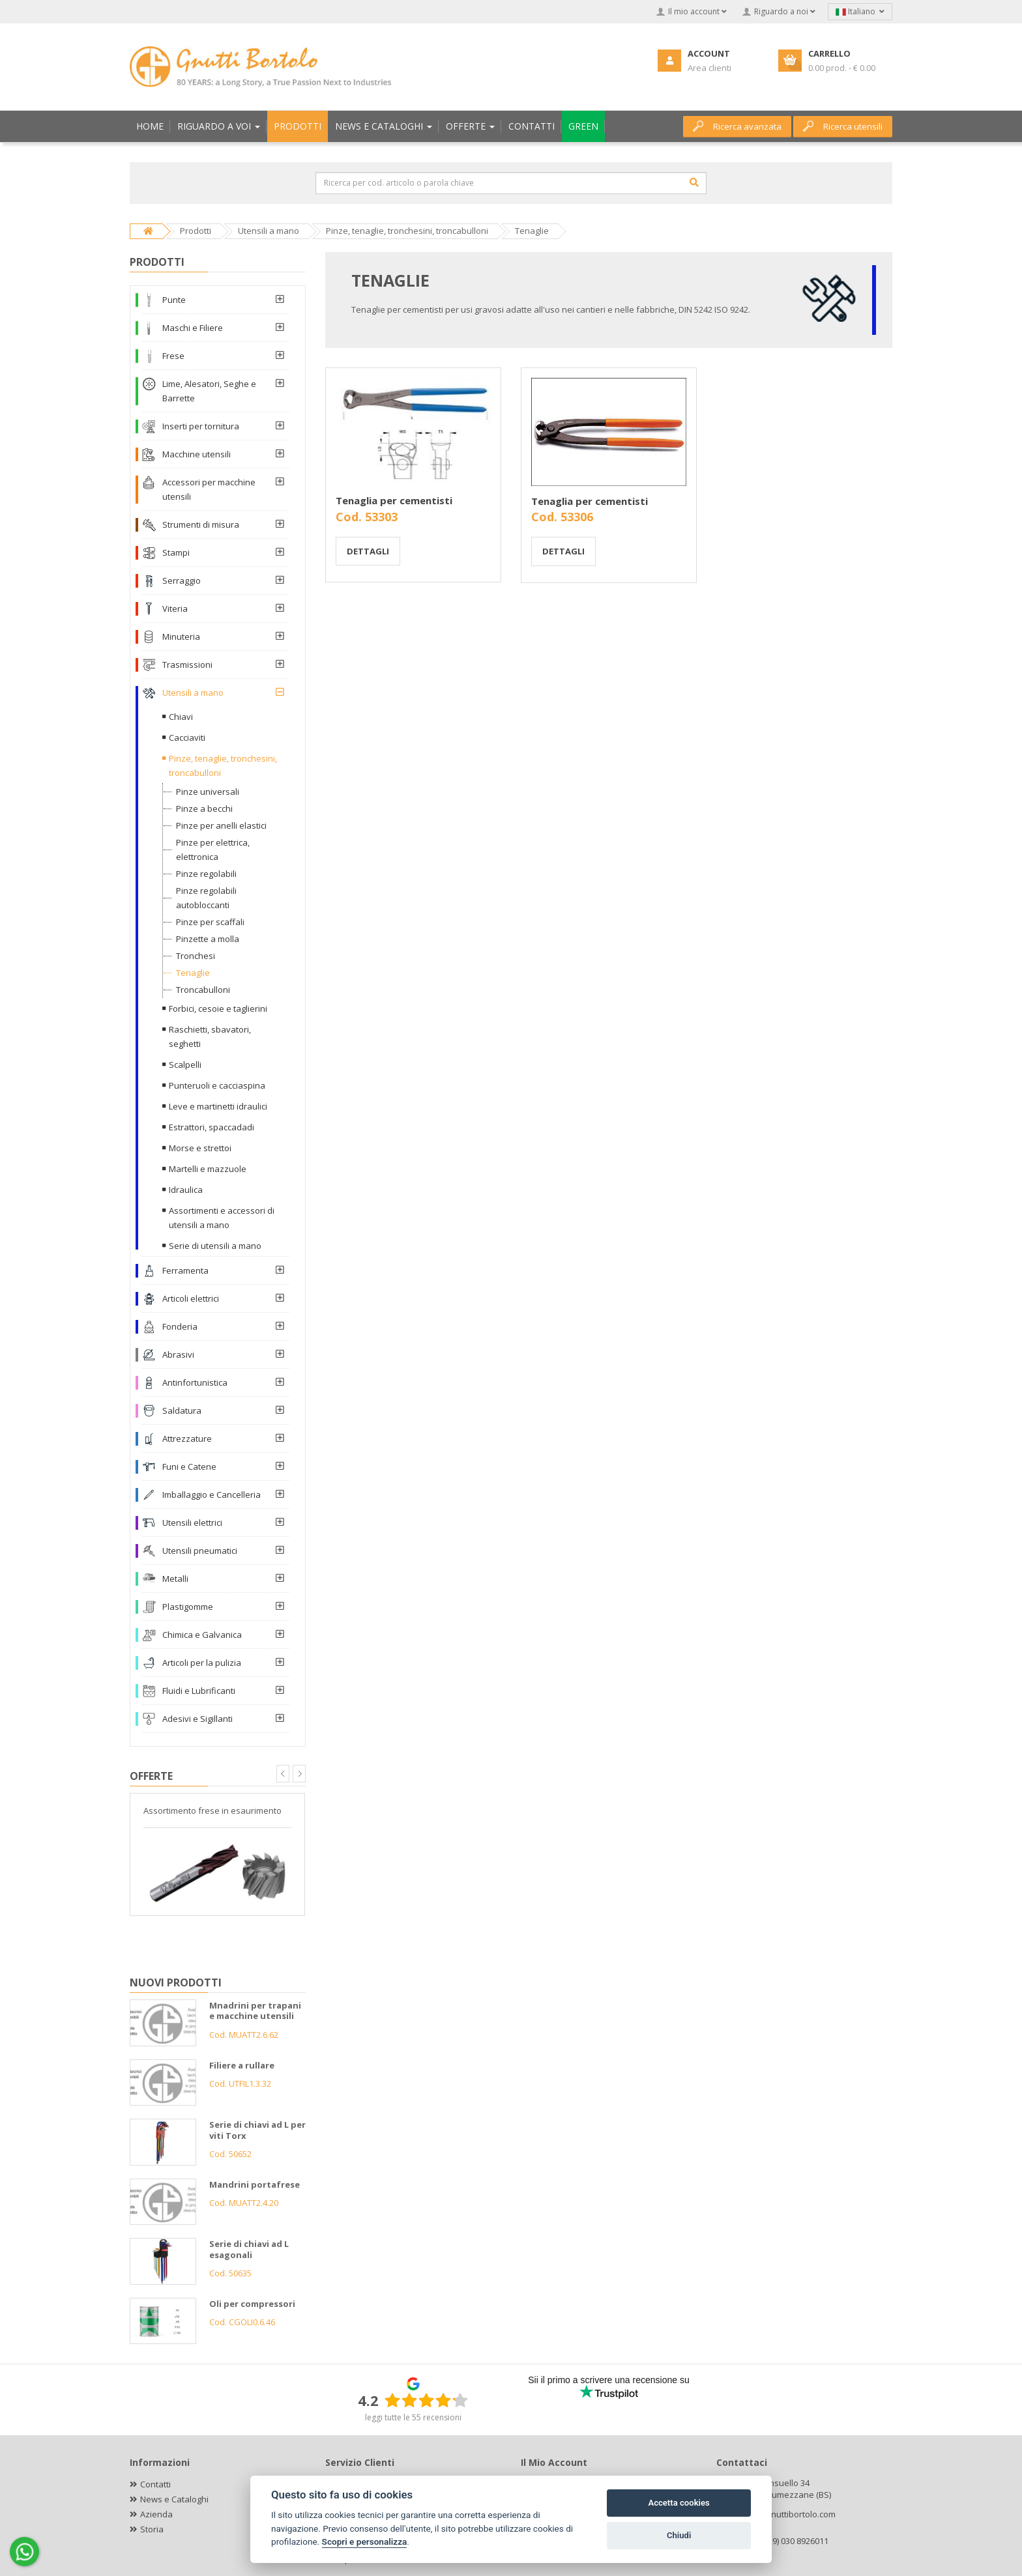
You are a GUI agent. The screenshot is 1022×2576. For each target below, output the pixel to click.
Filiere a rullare (241, 2065)
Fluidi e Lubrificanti (198, 1690)
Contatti (155, 2484)
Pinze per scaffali (210, 922)
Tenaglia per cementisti (394, 500)
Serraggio (181, 580)
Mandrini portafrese (254, 2184)
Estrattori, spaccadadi (211, 1127)
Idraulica (186, 1189)
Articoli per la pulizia (201, 1662)
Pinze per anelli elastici (221, 825)
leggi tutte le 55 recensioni (413, 2417)
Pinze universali (207, 791)
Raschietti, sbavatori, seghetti (210, 1036)
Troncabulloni (203, 989)
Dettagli (368, 551)
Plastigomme (187, 1606)
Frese (173, 356)
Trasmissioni (187, 664)
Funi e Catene (189, 1466)
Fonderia (179, 1326)
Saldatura (181, 1410)
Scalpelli (185, 1064)
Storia (152, 2529)
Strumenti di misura (200, 524)
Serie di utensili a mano (215, 1246)
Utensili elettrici (192, 1522)
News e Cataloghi (174, 2499)
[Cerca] (694, 182)
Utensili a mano (193, 692)
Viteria (175, 608)
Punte (174, 300)
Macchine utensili (196, 454)
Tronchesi (195, 956)
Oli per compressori (252, 2304)
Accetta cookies (678, 2503)
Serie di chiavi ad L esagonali (249, 2249)
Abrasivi (178, 1354)
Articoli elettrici (190, 1298)
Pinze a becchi (204, 808)
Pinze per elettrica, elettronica (213, 850)
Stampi (176, 552)
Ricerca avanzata (737, 126)
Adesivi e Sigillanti (197, 1718)
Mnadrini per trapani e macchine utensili (255, 2010)
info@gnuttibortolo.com (789, 2514)
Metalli (175, 1578)
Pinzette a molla (207, 939)
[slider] (426, 2400)
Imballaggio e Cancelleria (211, 1494)
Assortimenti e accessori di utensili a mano (221, 1218)
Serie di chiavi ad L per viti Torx (257, 2130)
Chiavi (181, 717)
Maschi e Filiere (192, 328)
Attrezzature (187, 1438)
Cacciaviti (187, 737)
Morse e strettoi (200, 1148)
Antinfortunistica (194, 1382)
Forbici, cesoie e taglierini (218, 1008)
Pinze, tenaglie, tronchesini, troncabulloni (223, 765)
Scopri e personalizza (364, 2541)
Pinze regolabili (206, 874)
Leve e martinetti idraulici (218, 1106)
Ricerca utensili (843, 126)
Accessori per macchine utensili (209, 489)
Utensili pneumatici (199, 1550)
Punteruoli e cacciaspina (217, 1085)
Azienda (156, 2514)
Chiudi (679, 2535)
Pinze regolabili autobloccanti (206, 898)
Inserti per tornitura (200, 426)
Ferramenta (185, 1270)
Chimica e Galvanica (202, 1634)
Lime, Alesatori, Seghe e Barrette (209, 391)
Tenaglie (193, 973)
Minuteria (181, 636)
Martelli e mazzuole (207, 1169)
